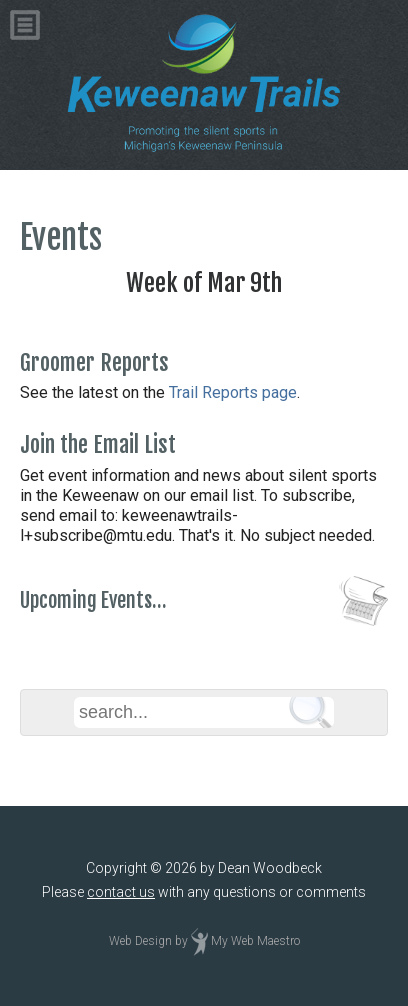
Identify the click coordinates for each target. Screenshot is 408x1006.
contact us (121, 892)
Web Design (140, 941)
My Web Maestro (255, 941)
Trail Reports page (233, 392)
